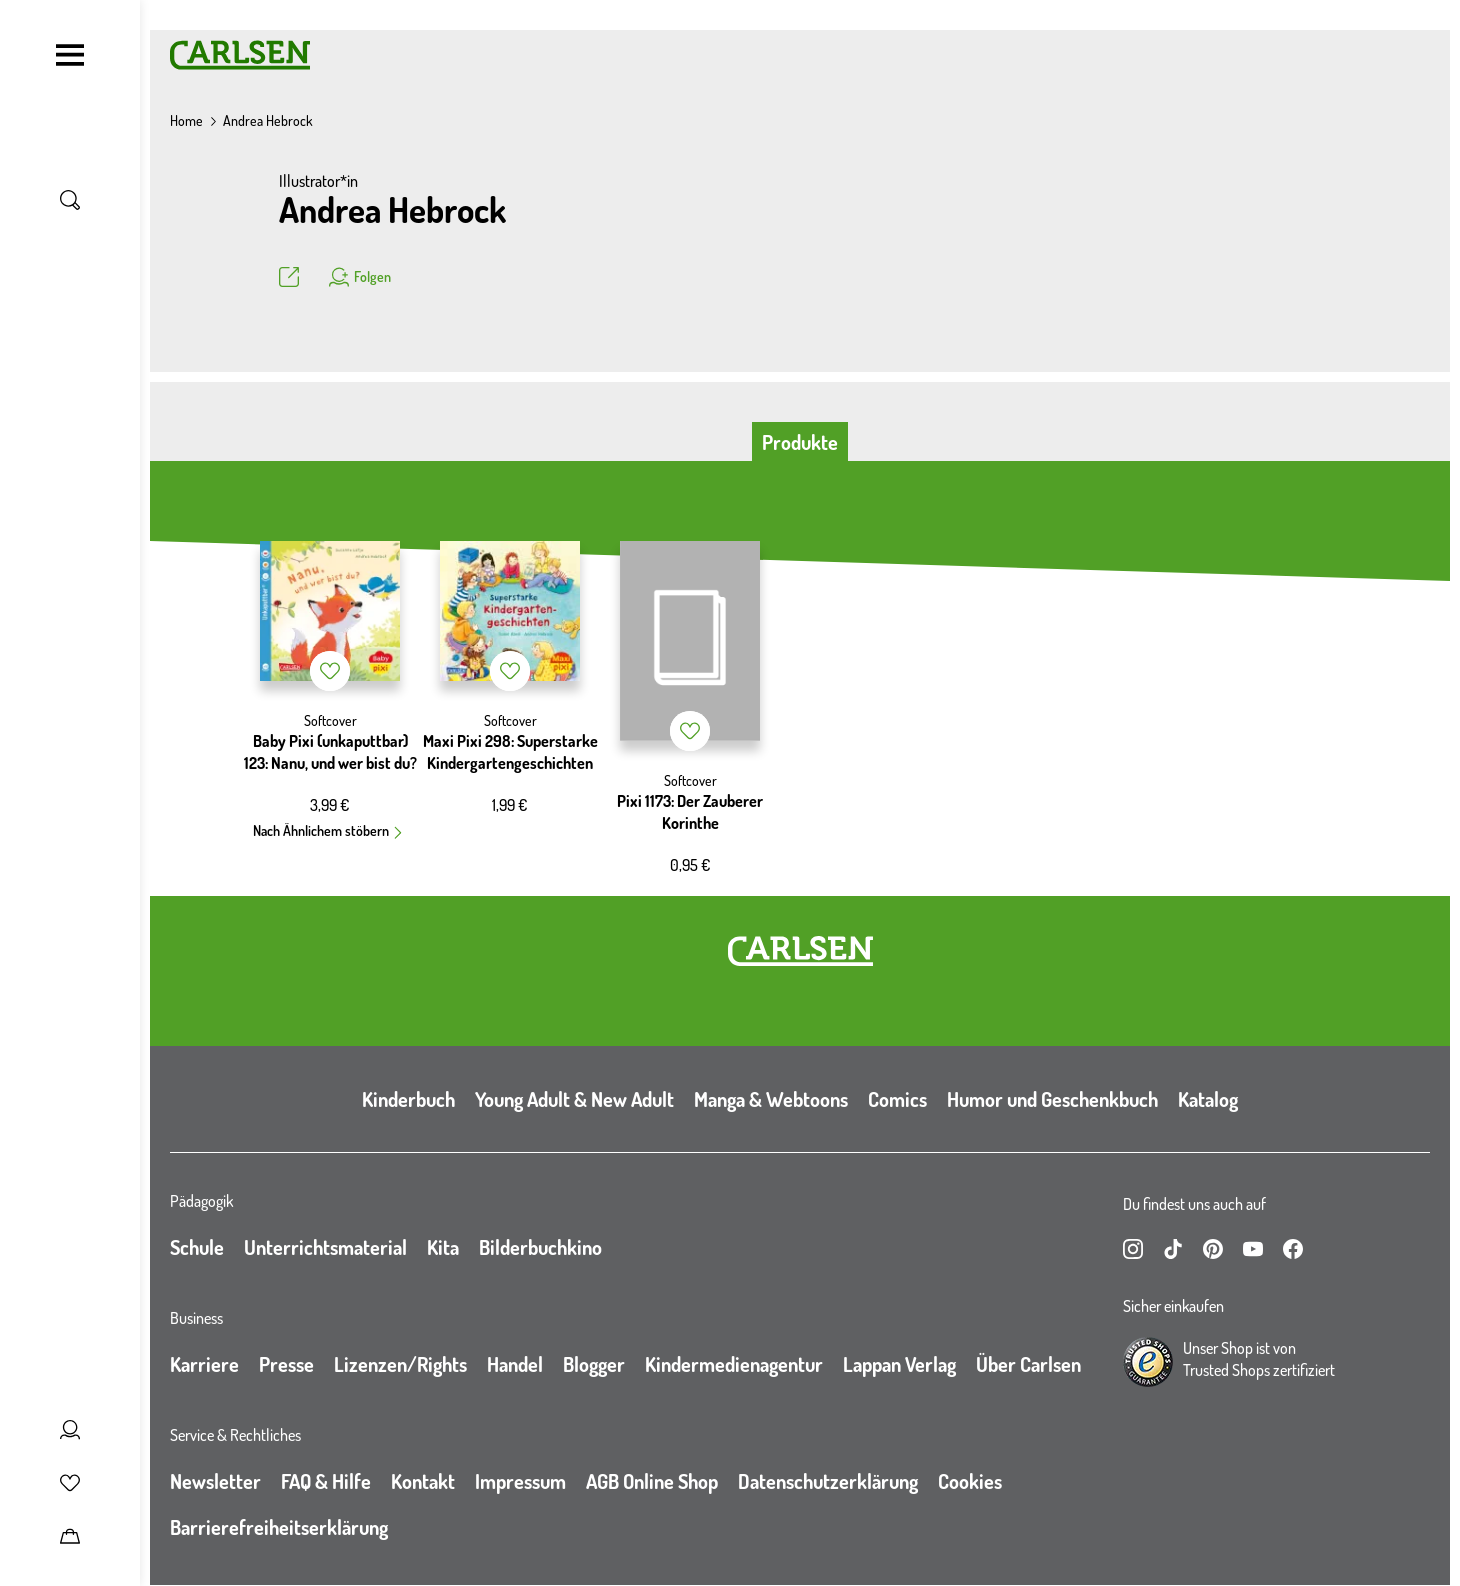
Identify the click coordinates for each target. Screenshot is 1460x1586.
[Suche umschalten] (70, 200)
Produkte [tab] (800, 442)
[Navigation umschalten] (70, 55)
